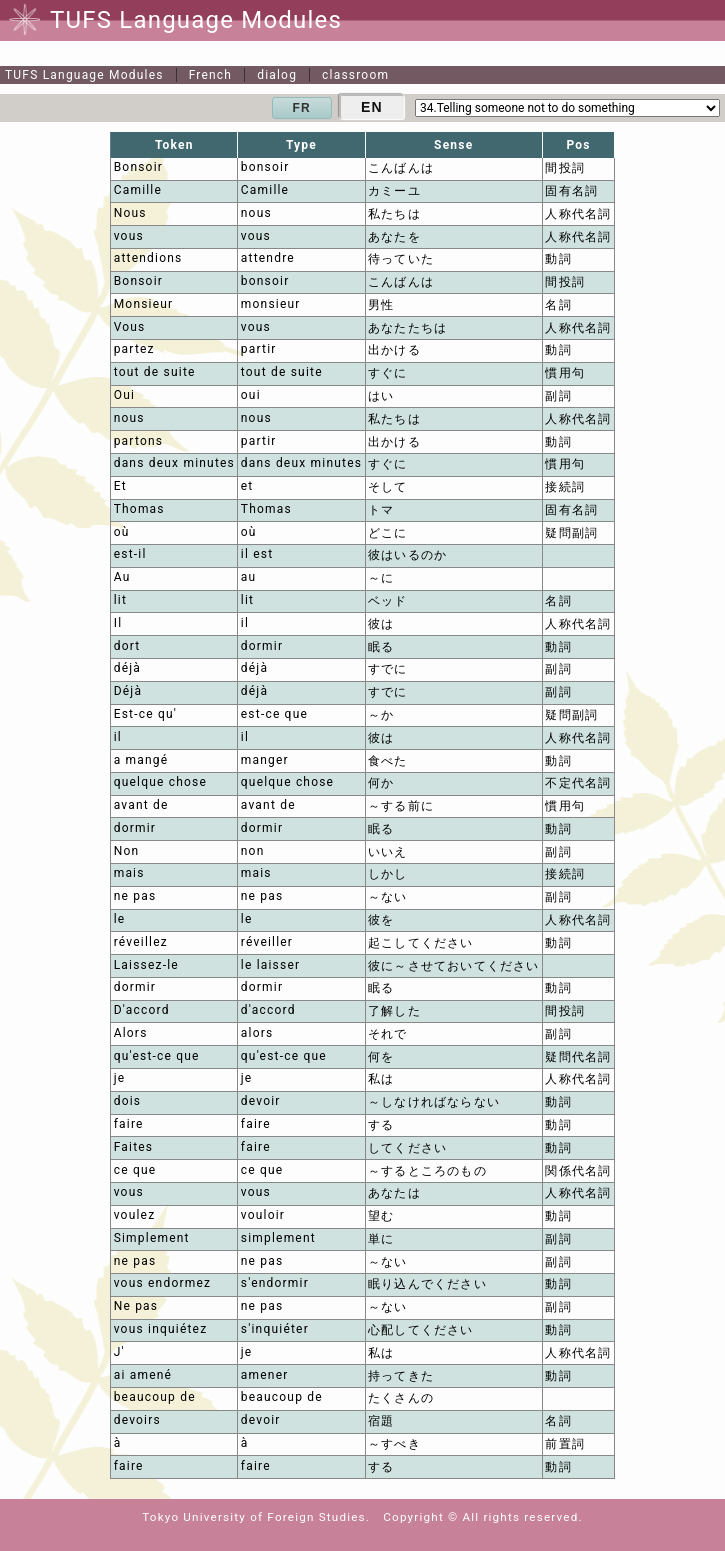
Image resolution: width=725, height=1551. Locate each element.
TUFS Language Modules (84, 75)
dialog (277, 75)
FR (302, 108)
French (211, 75)
